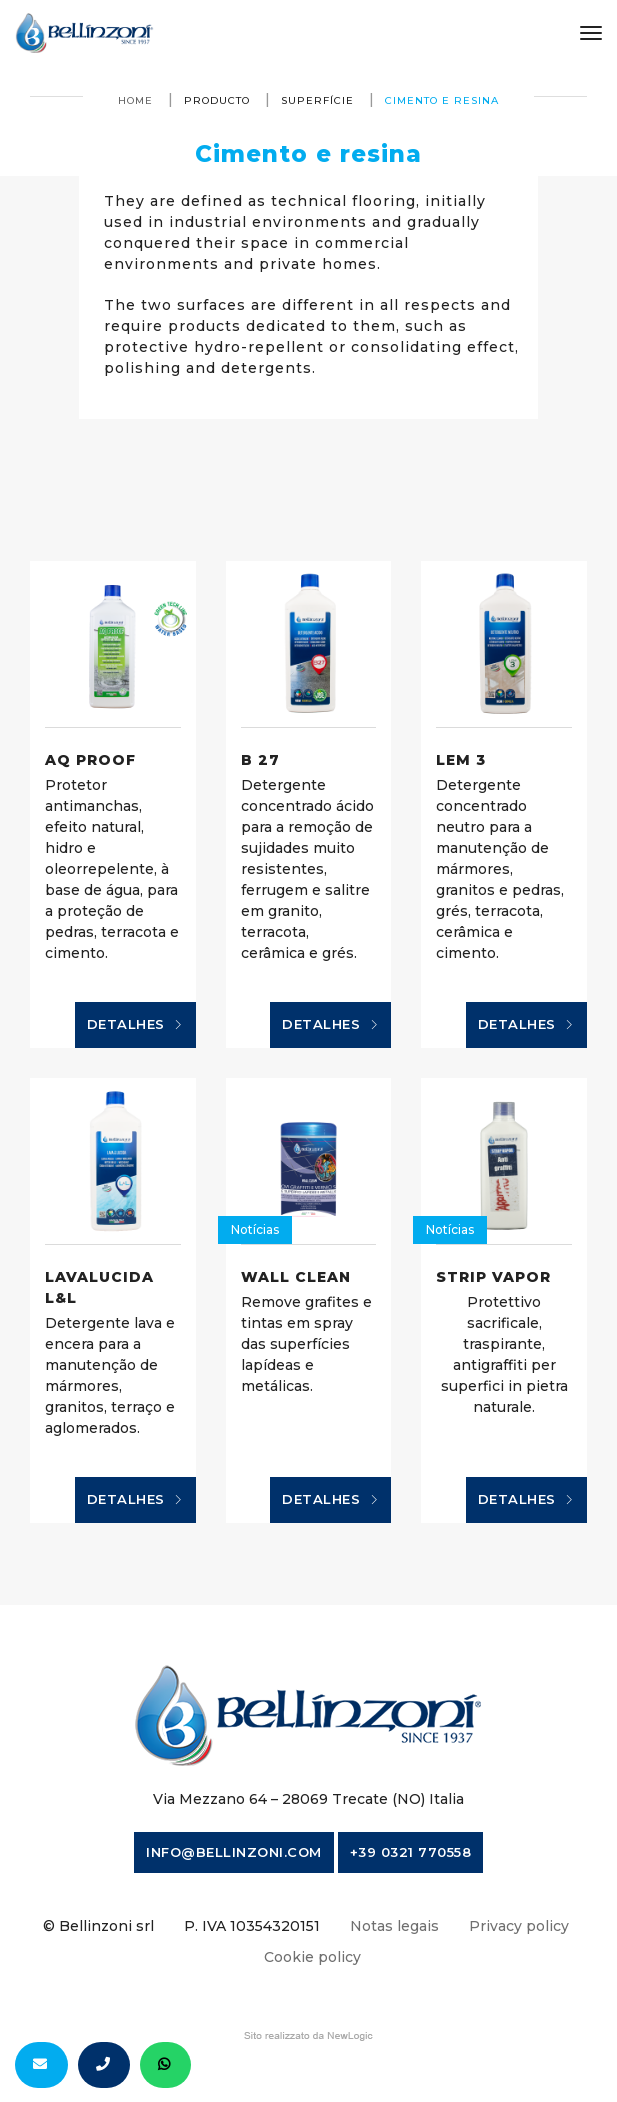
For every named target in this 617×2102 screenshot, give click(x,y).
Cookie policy (312, 1957)
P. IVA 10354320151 (252, 1926)
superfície (317, 100)
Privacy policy (519, 1926)
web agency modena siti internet (308, 2036)
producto (217, 100)
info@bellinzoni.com (234, 1852)
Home (135, 100)
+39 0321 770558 (411, 1852)
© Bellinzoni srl (98, 1926)
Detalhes (135, 1025)
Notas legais (394, 1926)
